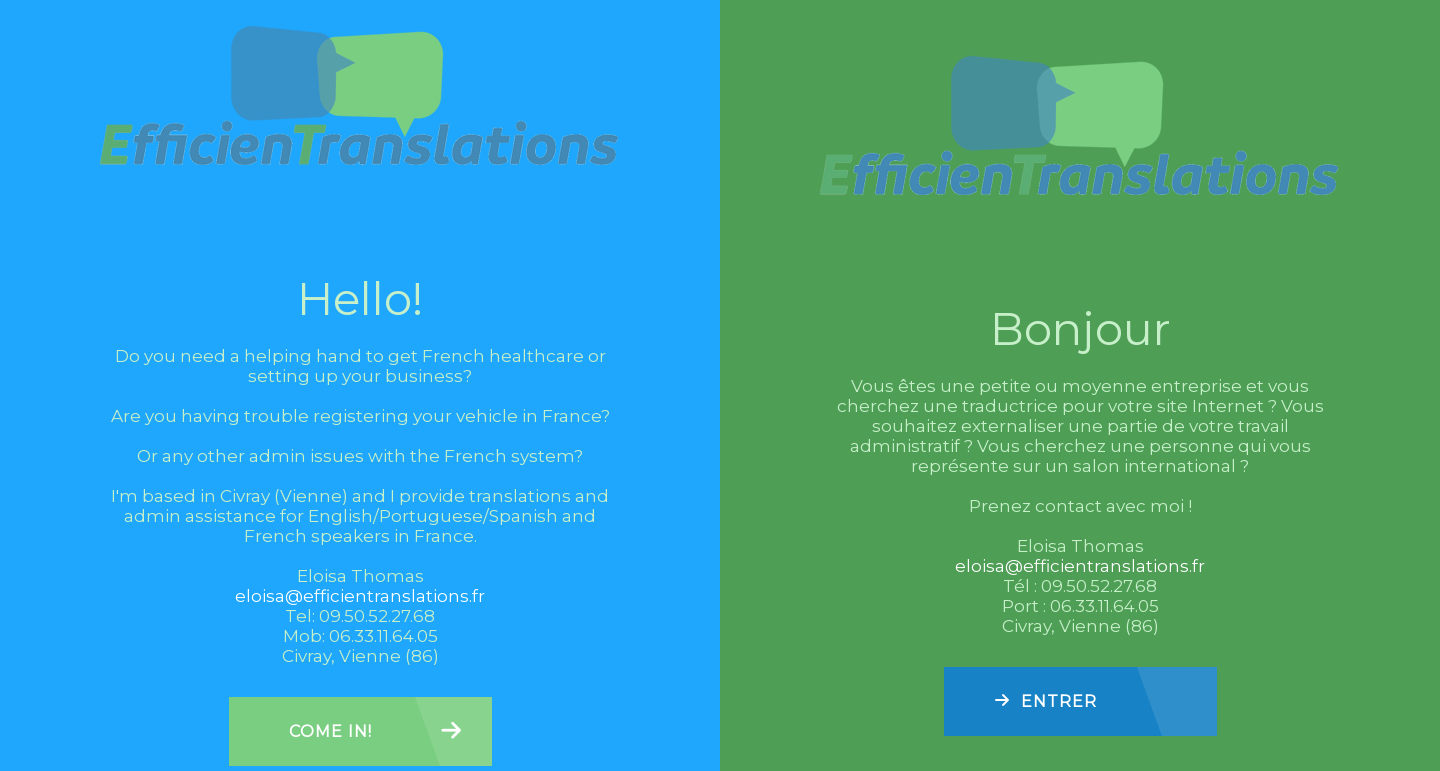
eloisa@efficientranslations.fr (360, 596)
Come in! (330, 731)
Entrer (1059, 701)
